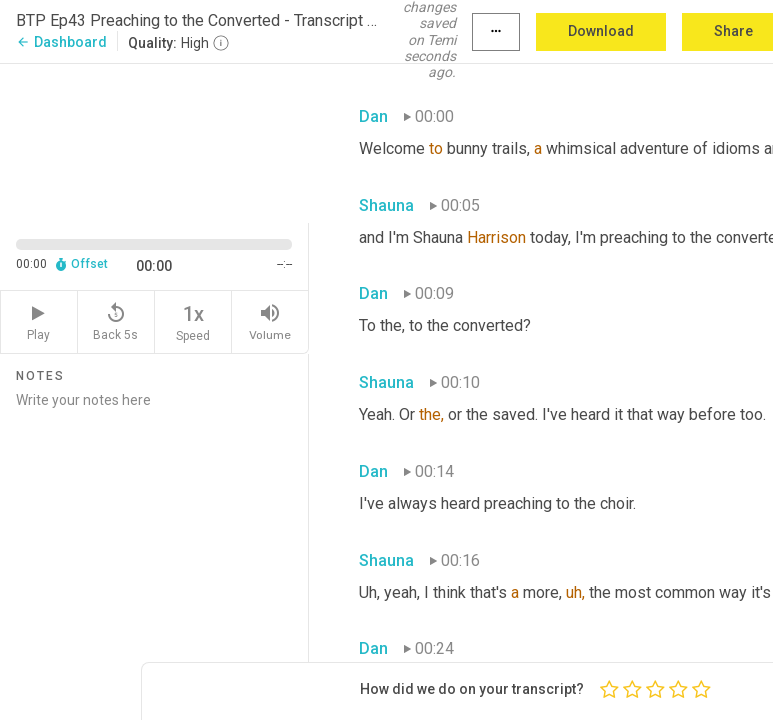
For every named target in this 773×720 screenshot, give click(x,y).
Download (601, 31)
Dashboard (61, 42)
